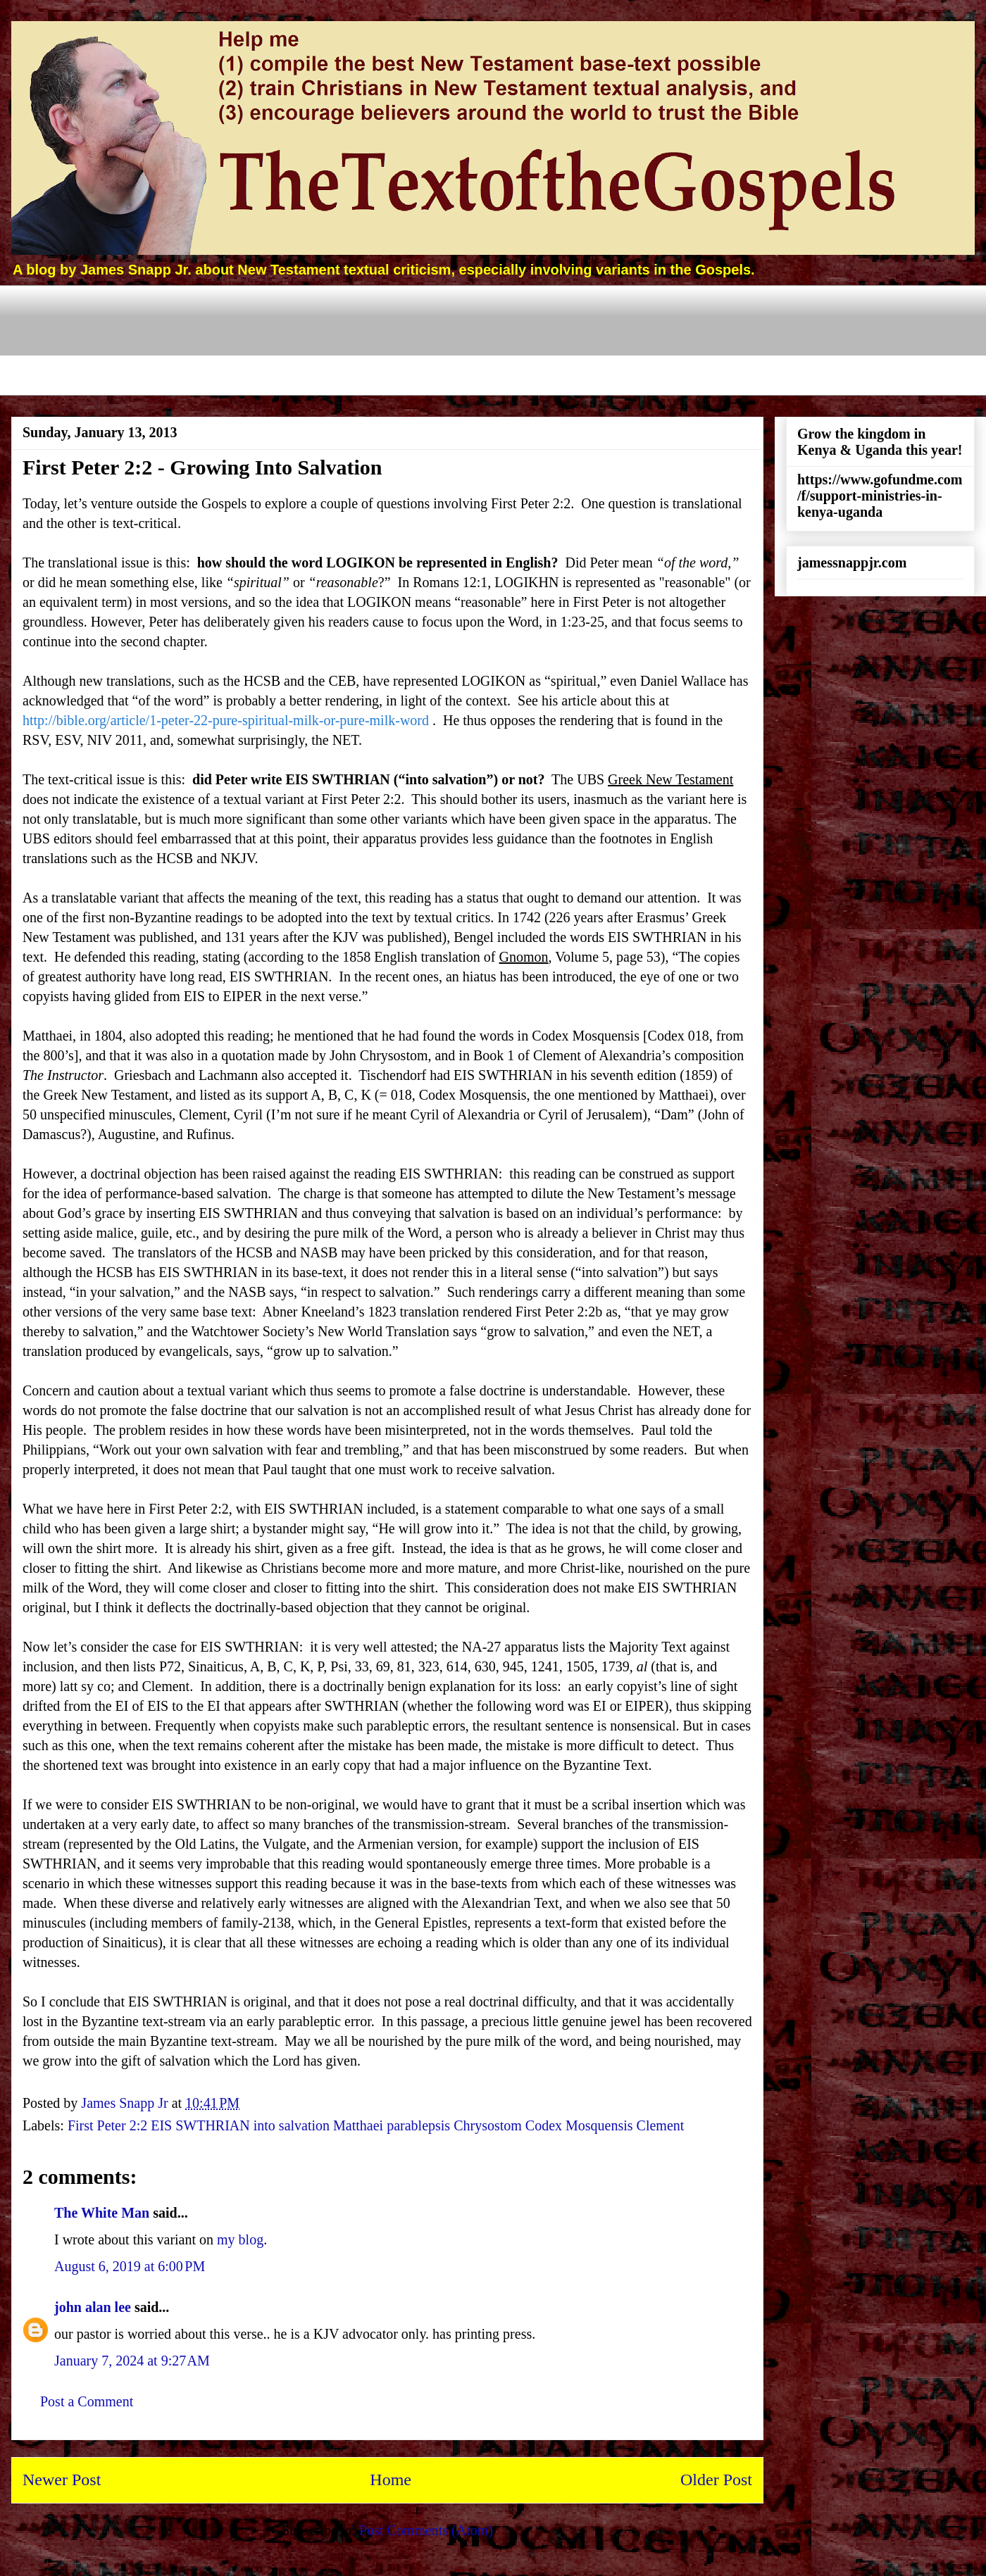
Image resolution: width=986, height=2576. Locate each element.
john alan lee (92, 2307)
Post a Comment (86, 2401)
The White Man (101, 2212)
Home (390, 2479)
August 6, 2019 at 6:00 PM (129, 2266)
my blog (240, 2239)
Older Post (716, 2479)
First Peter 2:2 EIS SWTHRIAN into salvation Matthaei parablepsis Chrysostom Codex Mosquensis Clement (376, 2125)
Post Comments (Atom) (426, 2530)
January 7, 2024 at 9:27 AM (132, 2360)
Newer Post (62, 2479)
